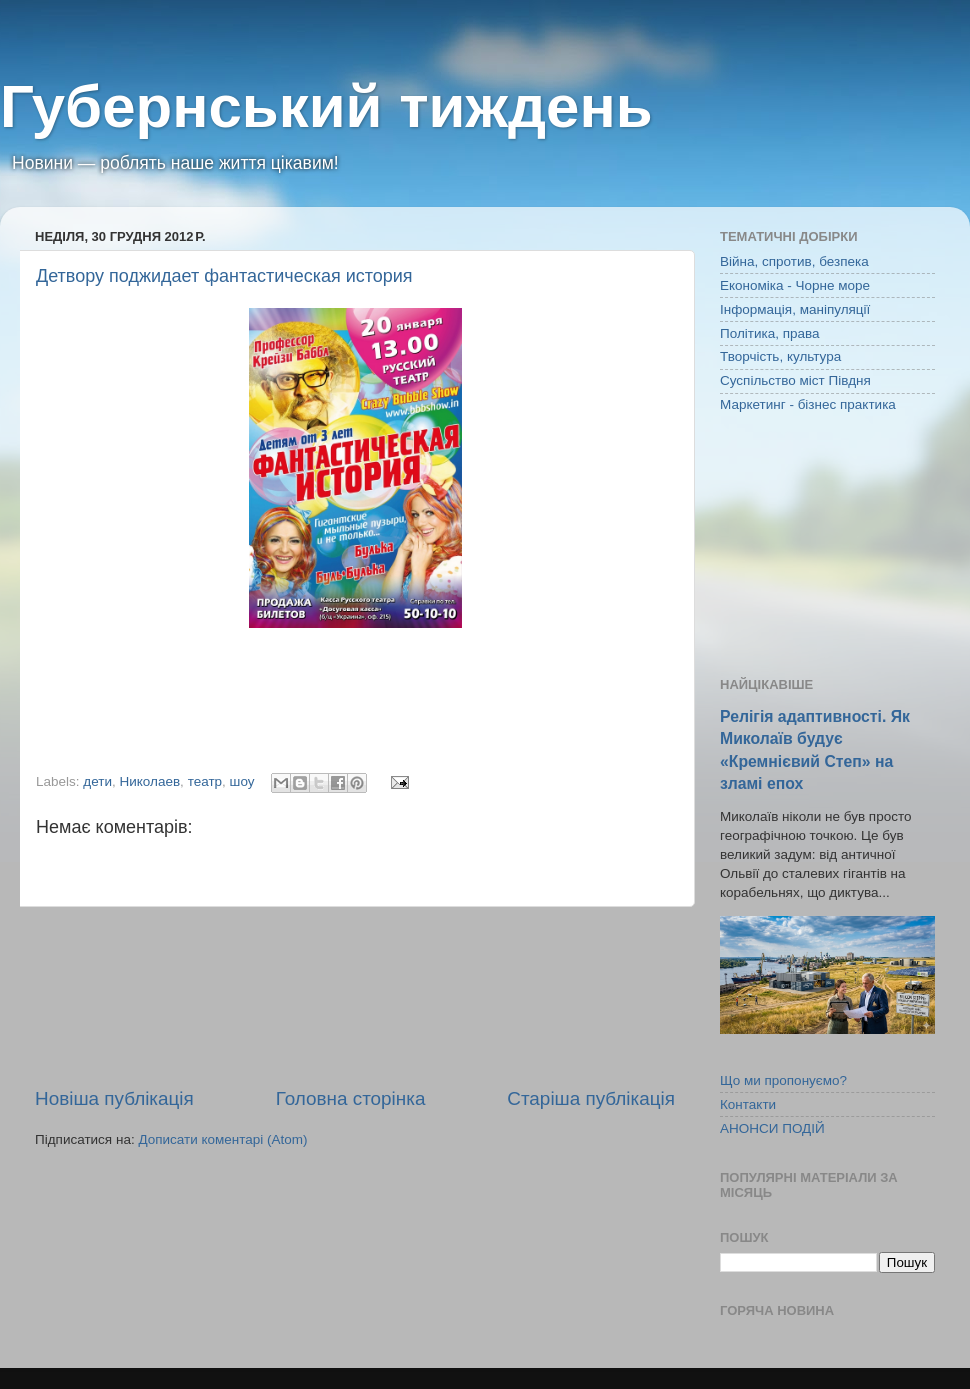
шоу (242, 781)
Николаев (149, 781)
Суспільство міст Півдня (795, 380)
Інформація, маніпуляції (795, 309)
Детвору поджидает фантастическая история (224, 276)
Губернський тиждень (326, 106)
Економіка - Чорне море (795, 285)
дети (97, 781)
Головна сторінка (351, 1098)
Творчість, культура (780, 356)
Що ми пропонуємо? (783, 1080)
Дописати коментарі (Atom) (222, 1139)
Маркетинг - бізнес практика (808, 404)
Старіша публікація (591, 1098)
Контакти (748, 1104)
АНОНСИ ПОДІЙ (772, 1128)
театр (205, 781)
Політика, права (770, 333)
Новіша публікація (114, 1098)
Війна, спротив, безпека (794, 261)
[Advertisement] (355, 996)
